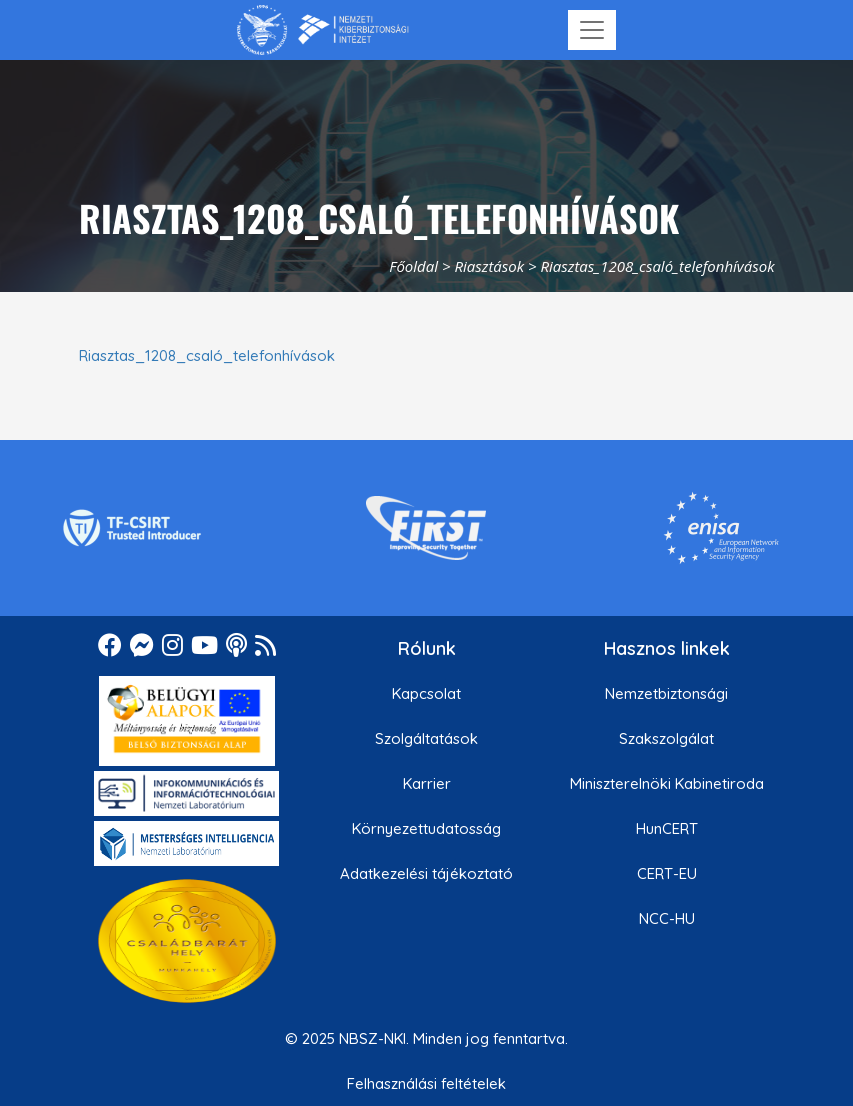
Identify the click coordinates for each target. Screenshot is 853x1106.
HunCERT (667, 828)
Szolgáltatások (426, 738)
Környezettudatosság (426, 828)
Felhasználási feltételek (426, 1083)
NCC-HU (667, 918)
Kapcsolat (426, 693)
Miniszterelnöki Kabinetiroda (667, 783)
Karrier (427, 783)
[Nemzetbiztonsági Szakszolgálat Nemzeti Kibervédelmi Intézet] (322, 30)
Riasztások (489, 266)
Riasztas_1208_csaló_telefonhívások (207, 355)
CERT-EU (667, 873)
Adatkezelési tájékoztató (426, 873)
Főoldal (413, 266)
